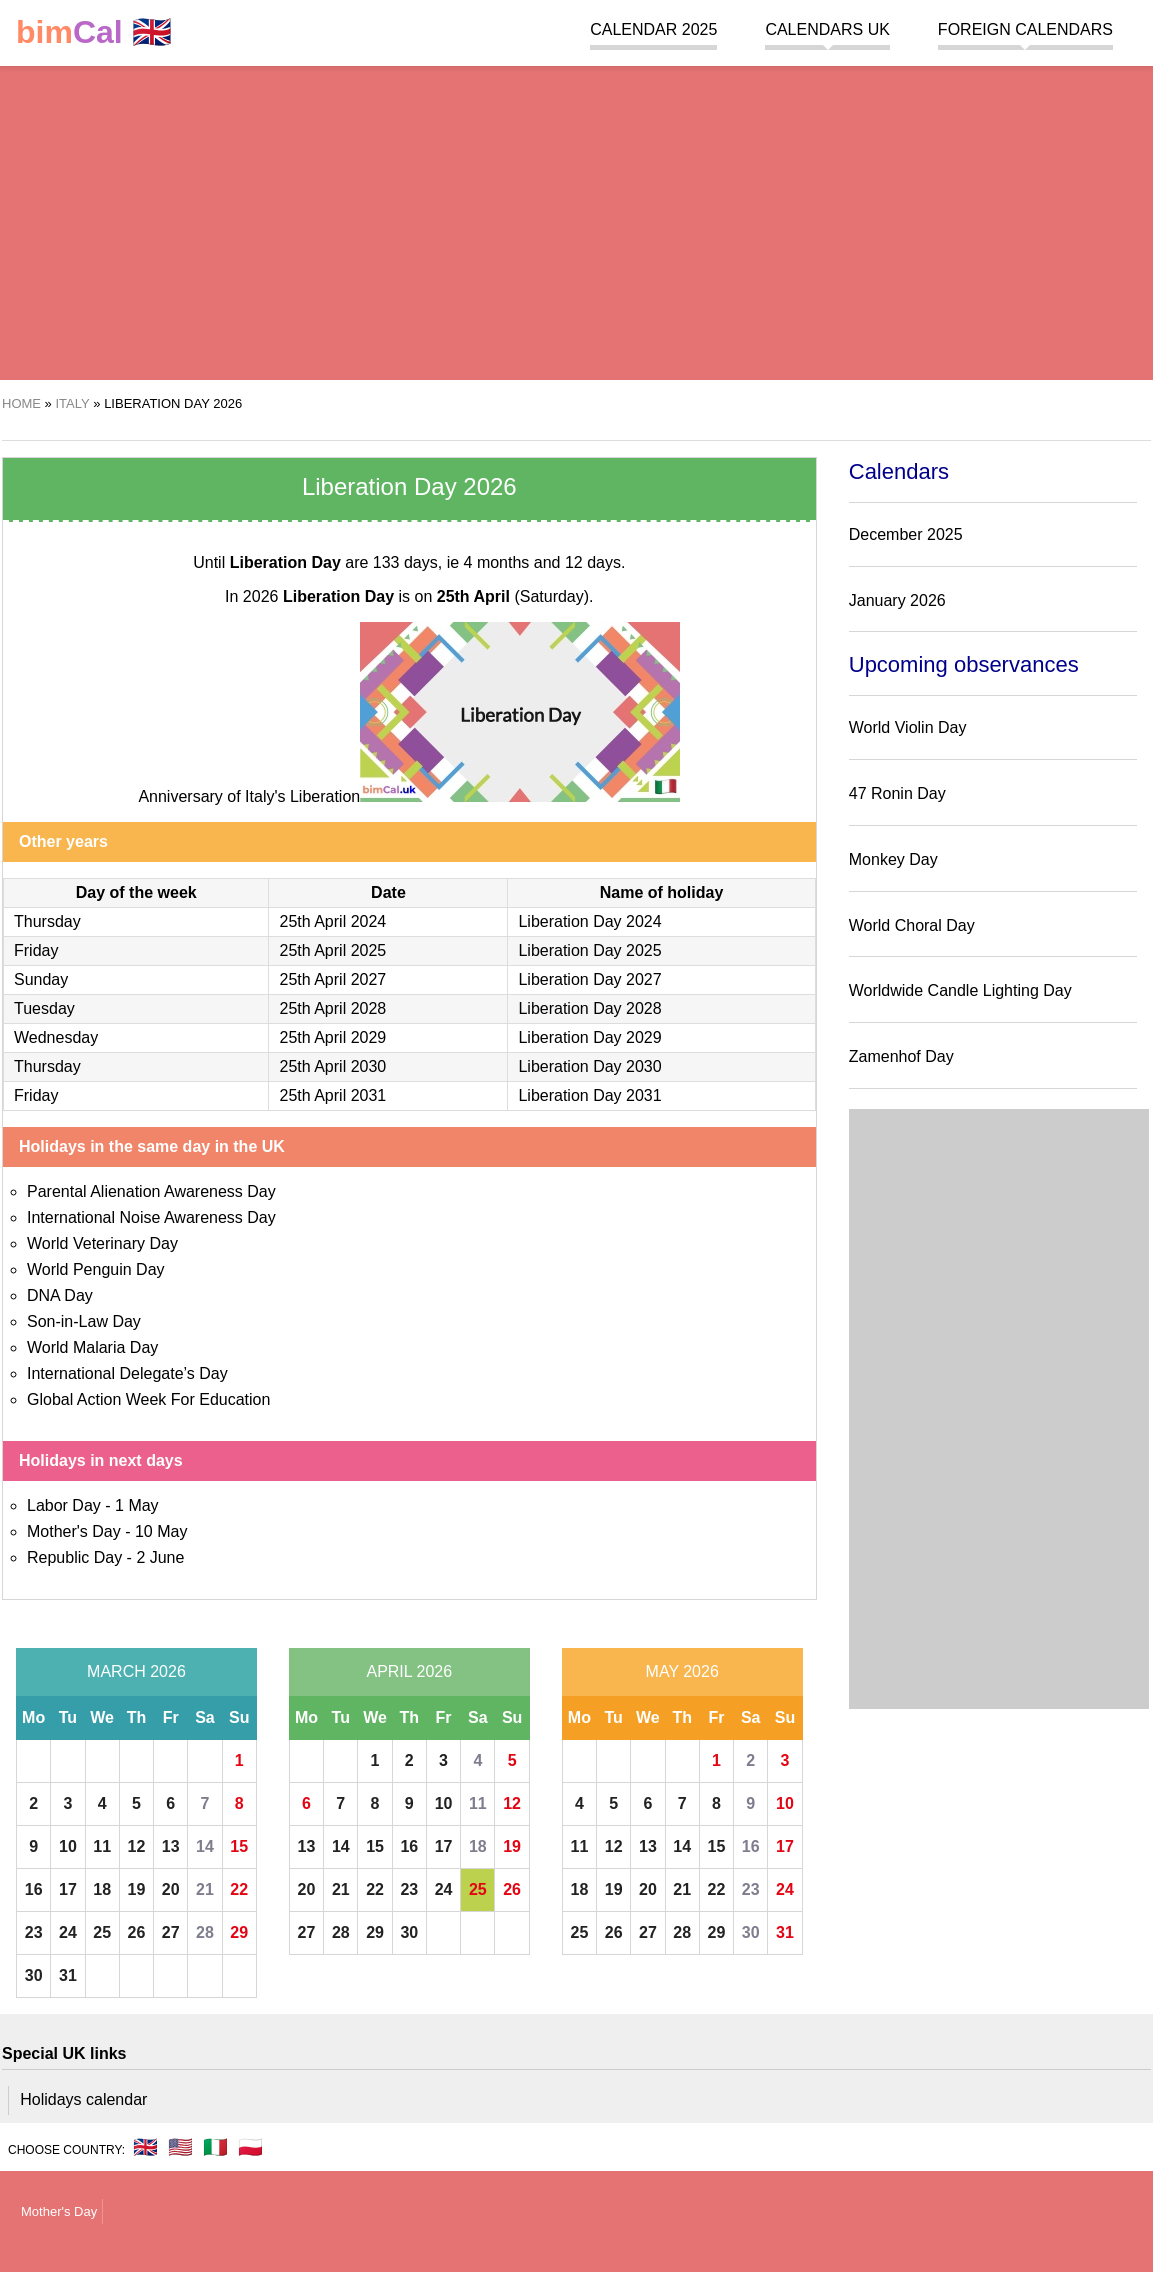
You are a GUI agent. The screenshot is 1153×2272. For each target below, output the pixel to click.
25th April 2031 (332, 1095)
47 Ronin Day (897, 793)
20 (171, 1889)
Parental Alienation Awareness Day (151, 1191)
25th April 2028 (332, 1008)
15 (239, 1846)
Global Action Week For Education (148, 1399)
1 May (137, 1505)
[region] (576, 220)
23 (34, 1932)
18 (102, 1889)
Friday (36, 950)
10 (68, 1846)
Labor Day (64, 1505)
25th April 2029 (332, 1037)
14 (205, 1846)
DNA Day (60, 1295)
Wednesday (56, 1037)
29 (239, 1932)
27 (171, 1932)
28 (205, 1932)
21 (205, 1889)
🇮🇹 (215, 2147)
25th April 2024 (332, 921)
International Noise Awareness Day (151, 1217)
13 (171, 1846)
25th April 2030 (332, 1066)
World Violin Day (908, 727)
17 (68, 1889)
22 (239, 1889)
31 (68, 1975)
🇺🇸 (180, 2147)
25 (102, 1932)
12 (137, 1846)
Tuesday (44, 1008)
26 (137, 1932)
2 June (160, 1557)
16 (34, 1889)
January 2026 (897, 600)
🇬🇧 (94, 32)
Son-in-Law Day (84, 1321)
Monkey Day (893, 859)
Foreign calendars (1025, 29)
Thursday (47, 921)
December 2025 (906, 534)
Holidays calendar (83, 2099)
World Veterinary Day (102, 1243)
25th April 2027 (332, 979)
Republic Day (74, 1557)
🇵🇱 (250, 2147)
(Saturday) (513, 596)
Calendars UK (827, 29)
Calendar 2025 (653, 29)
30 (34, 1975)
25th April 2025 (332, 950)
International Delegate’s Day (127, 1373)
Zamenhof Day (901, 1056)
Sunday (41, 979)
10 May (161, 1531)
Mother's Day (74, 1531)
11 (102, 1846)
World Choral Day (912, 925)
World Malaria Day (92, 1347)
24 (68, 1932)
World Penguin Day (96, 1269)
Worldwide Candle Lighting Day (960, 990)
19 (137, 1889)
